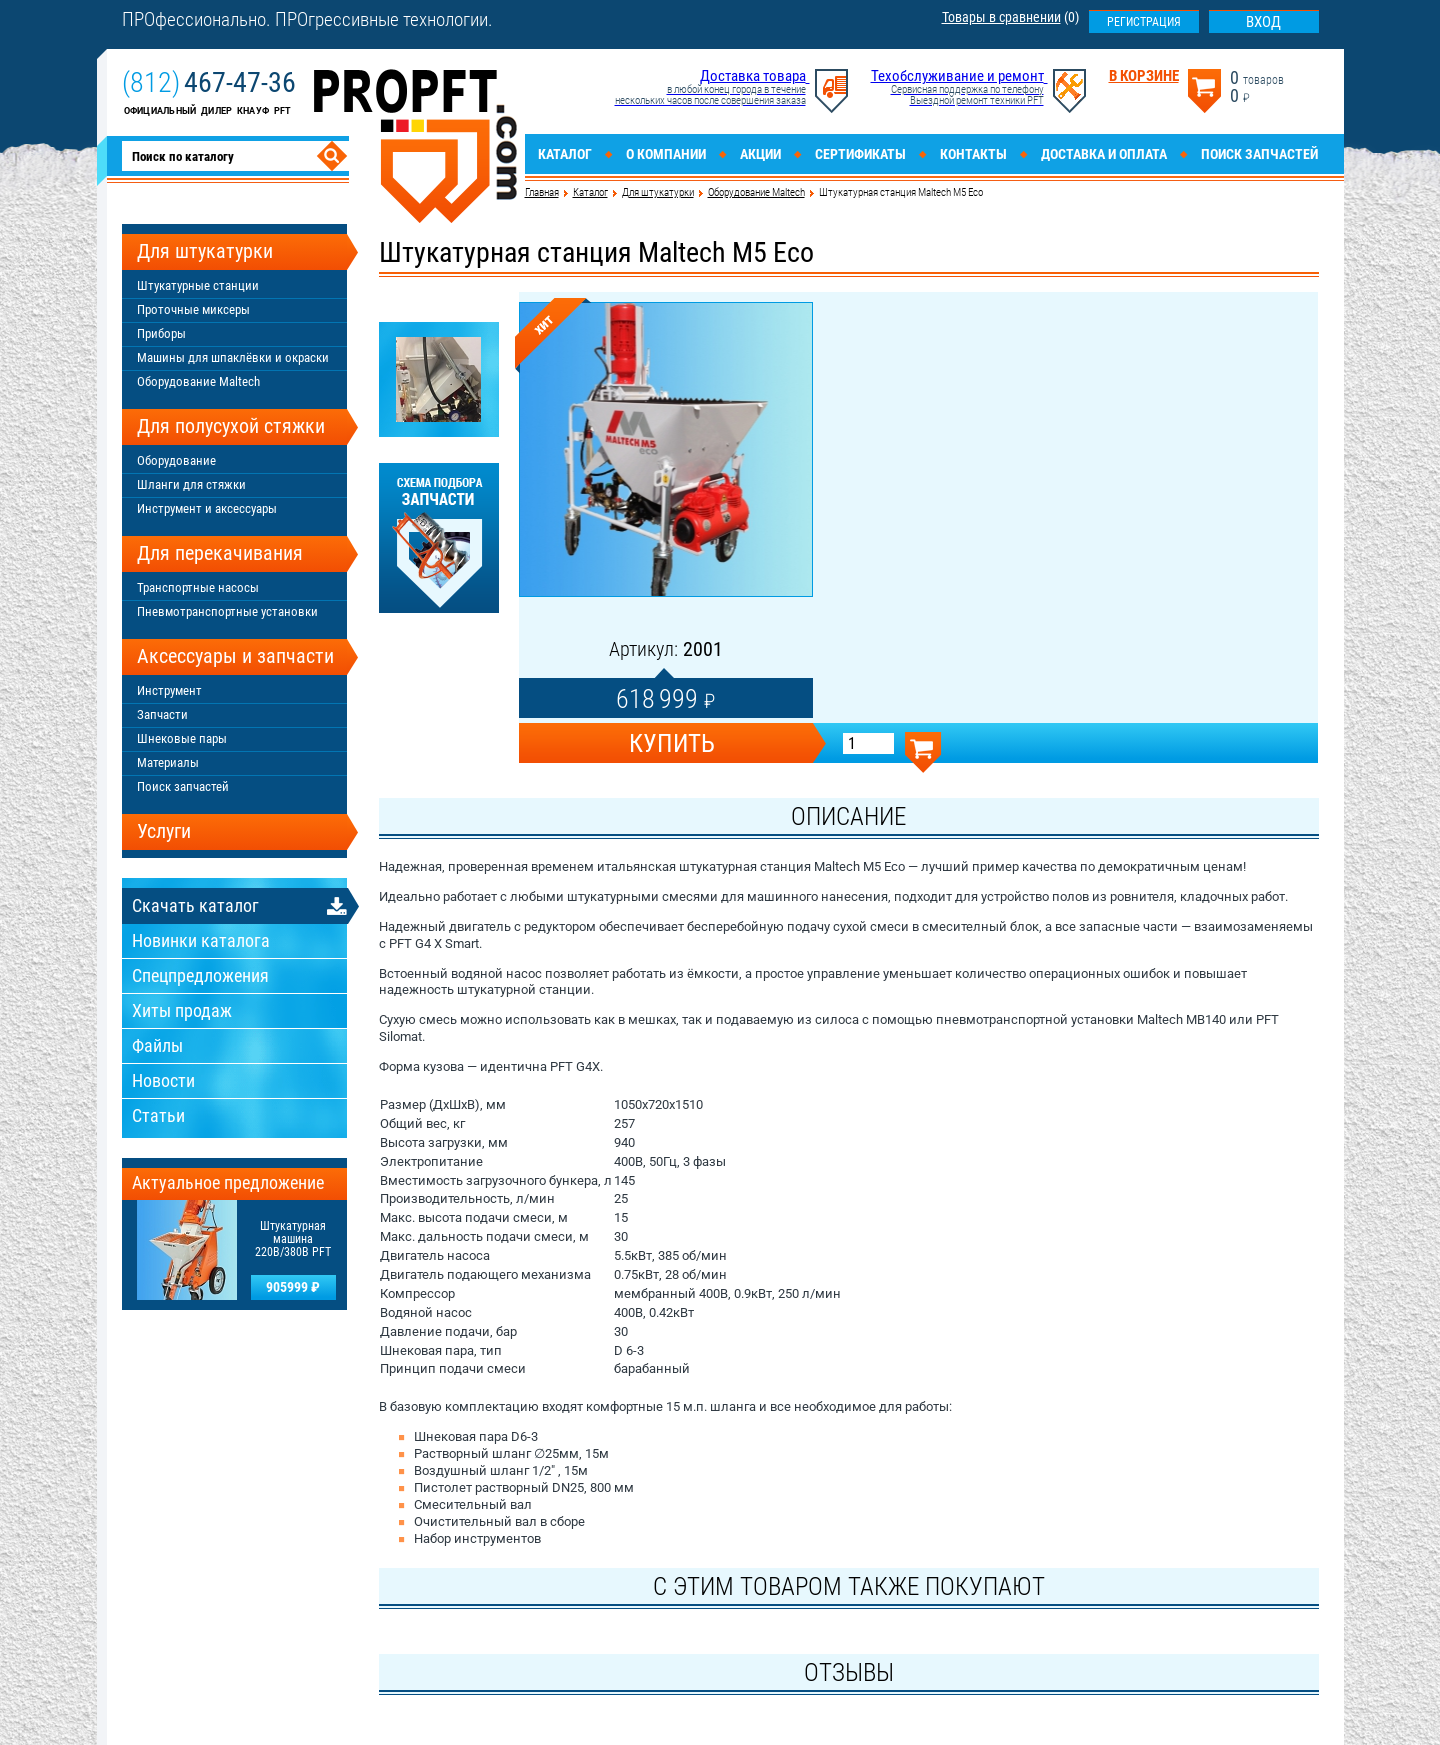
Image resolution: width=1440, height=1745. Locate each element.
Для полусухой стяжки (231, 426)
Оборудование (176, 460)
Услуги (164, 831)
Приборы (161, 333)
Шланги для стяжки (191, 484)
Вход (1263, 22)
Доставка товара (753, 76)
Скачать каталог (195, 905)
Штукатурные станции (198, 285)
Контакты (973, 154)
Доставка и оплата (1104, 154)
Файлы (157, 1045)
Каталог (565, 154)
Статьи (158, 1115)
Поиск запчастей (1259, 154)
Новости (163, 1080)
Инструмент (169, 690)
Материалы (168, 762)
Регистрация (1144, 22)
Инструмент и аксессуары (207, 508)
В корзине (1144, 76)
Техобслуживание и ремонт (957, 76)
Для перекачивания (220, 553)
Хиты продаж (182, 1010)
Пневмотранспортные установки (227, 611)
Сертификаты (860, 154)
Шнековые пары (182, 738)
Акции (760, 154)
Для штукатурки (658, 192)
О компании (666, 154)
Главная (542, 192)
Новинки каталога (201, 940)
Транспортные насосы (198, 587)
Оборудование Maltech (756, 192)
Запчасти (162, 714)
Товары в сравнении (1001, 17)
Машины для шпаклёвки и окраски (233, 357)
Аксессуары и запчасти (235, 656)
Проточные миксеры (193, 309)
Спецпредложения (200, 975)
